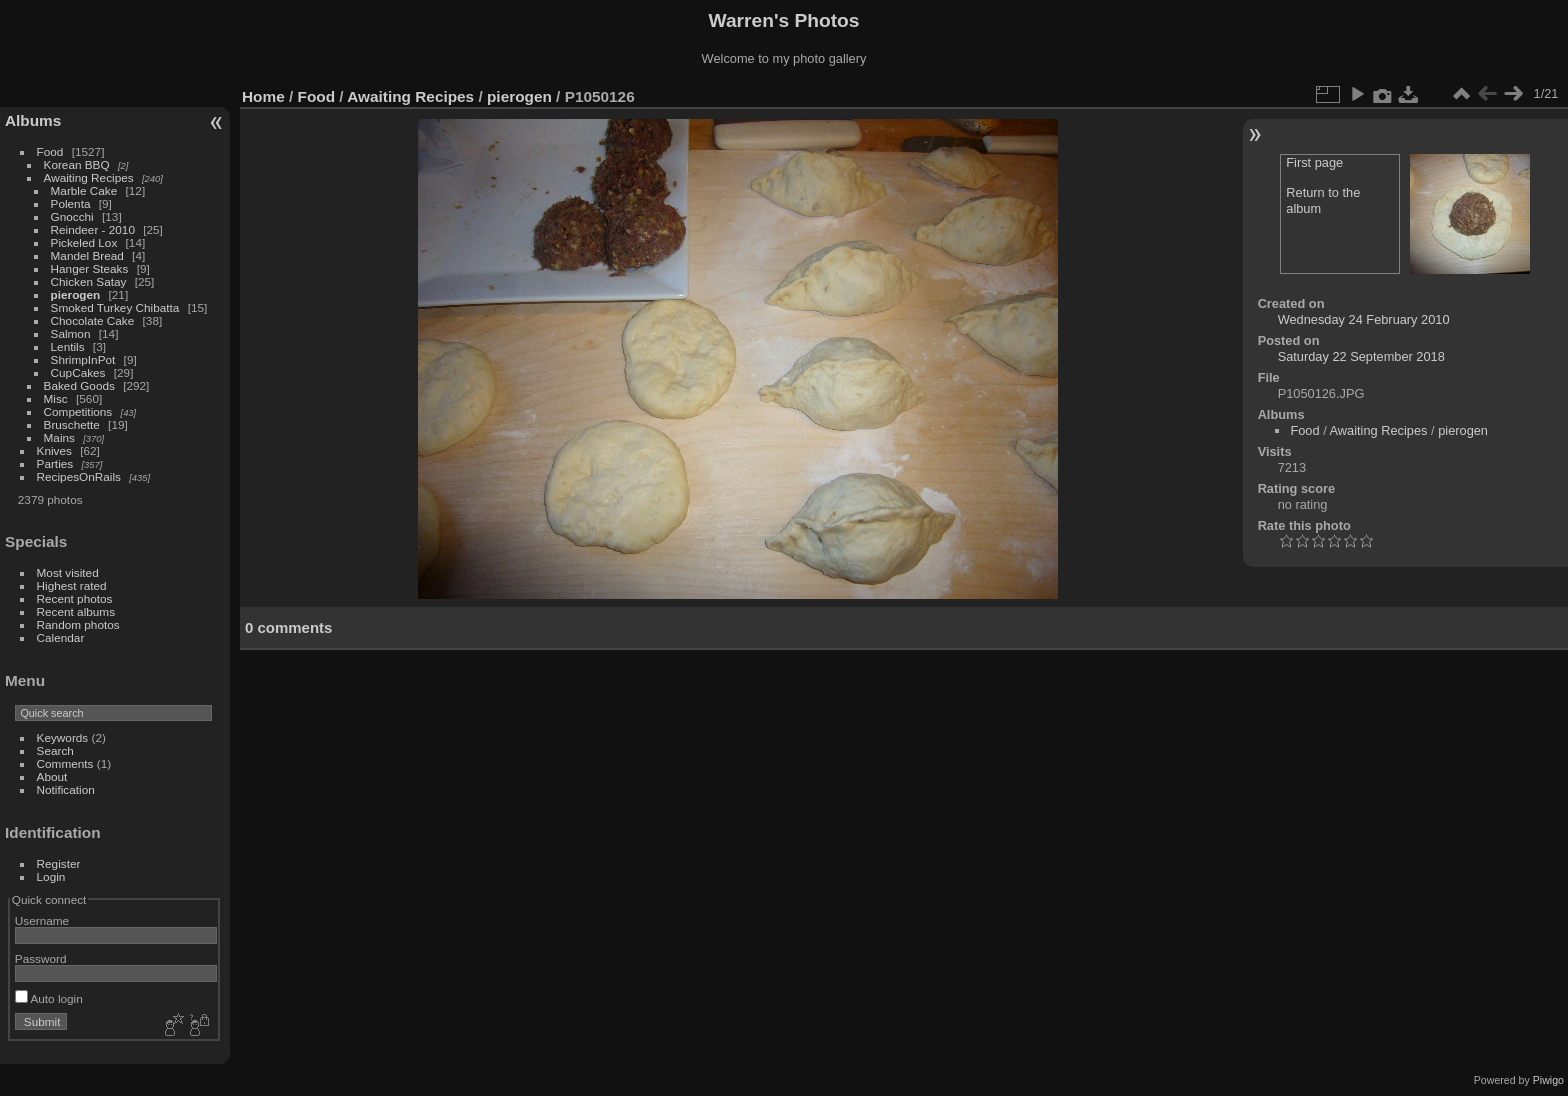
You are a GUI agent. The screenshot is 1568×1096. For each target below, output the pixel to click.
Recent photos (75, 598)
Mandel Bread (87, 255)
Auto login (49, 998)
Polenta (71, 203)
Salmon (71, 333)
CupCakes (78, 372)
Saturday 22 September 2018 (1361, 356)
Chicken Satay (89, 281)
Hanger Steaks (90, 268)
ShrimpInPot (83, 359)
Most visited (68, 572)
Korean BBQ (77, 164)
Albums (33, 120)
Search (55, 750)
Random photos (78, 624)
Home (263, 96)
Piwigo (1548, 1080)
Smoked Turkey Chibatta (115, 307)
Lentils (68, 346)
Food (50, 151)
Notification (66, 789)
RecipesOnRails (79, 476)
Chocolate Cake (93, 320)
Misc (56, 398)
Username (42, 920)
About (52, 776)
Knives (54, 450)
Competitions (78, 411)
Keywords (63, 737)
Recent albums (76, 611)
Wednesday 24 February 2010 (1364, 319)
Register (59, 863)
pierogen (76, 294)
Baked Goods (79, 385)
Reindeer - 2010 (93, 229)
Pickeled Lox (84, 242)
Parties (55, 463)
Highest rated (72, 585)
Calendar (61, 637)
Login (51, 876)
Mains (59, 437)
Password (41, 958)
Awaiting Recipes (89, 177)
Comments (65, 763)
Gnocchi (72, 216)
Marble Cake (84, 190)
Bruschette (72, 424)
